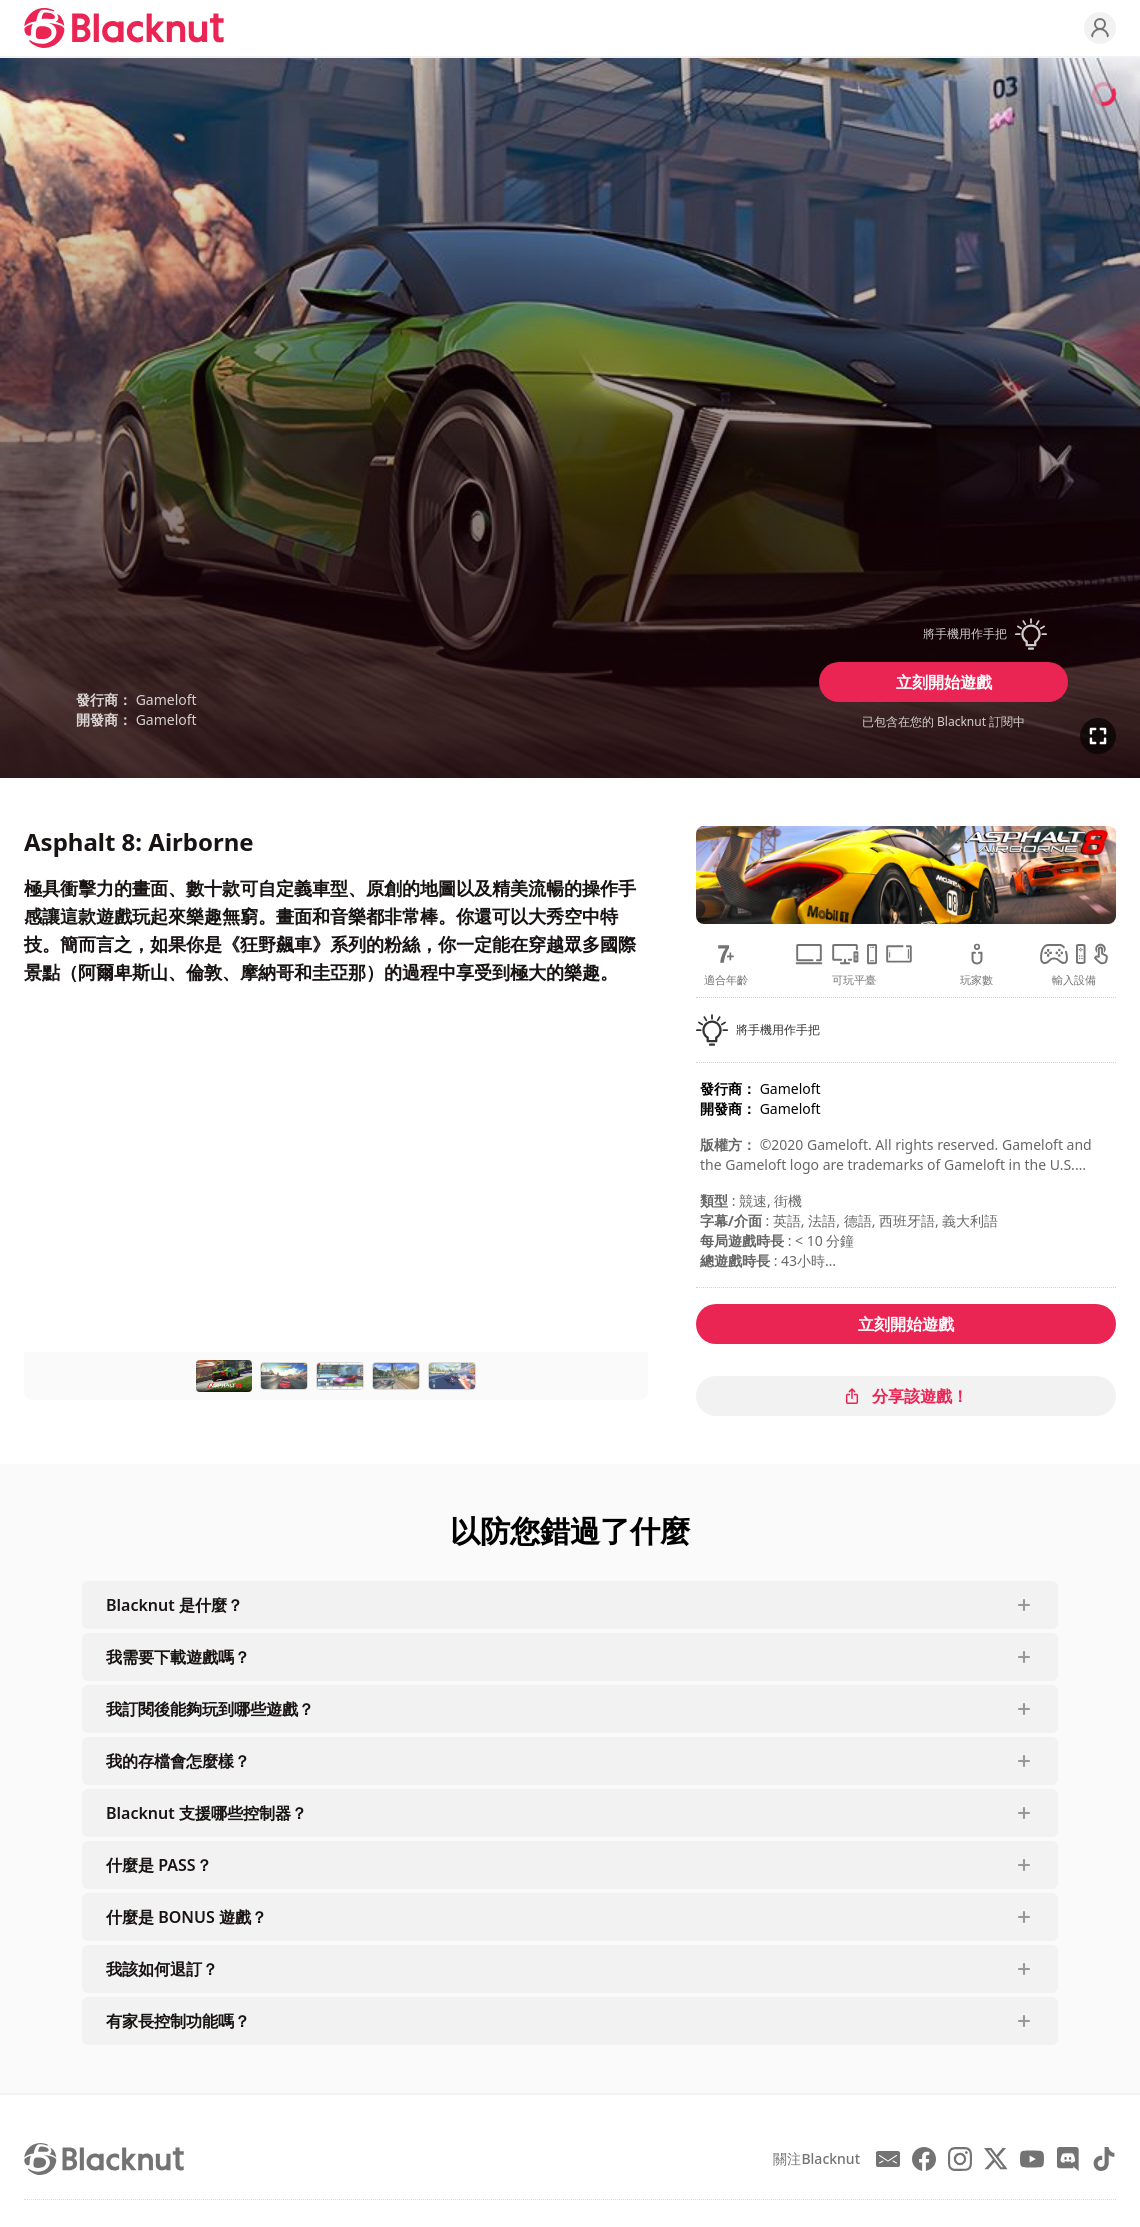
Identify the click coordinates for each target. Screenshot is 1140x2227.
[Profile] (1100, 28)
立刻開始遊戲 (944, 682)
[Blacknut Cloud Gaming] (124, 28)
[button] (944, 634)
